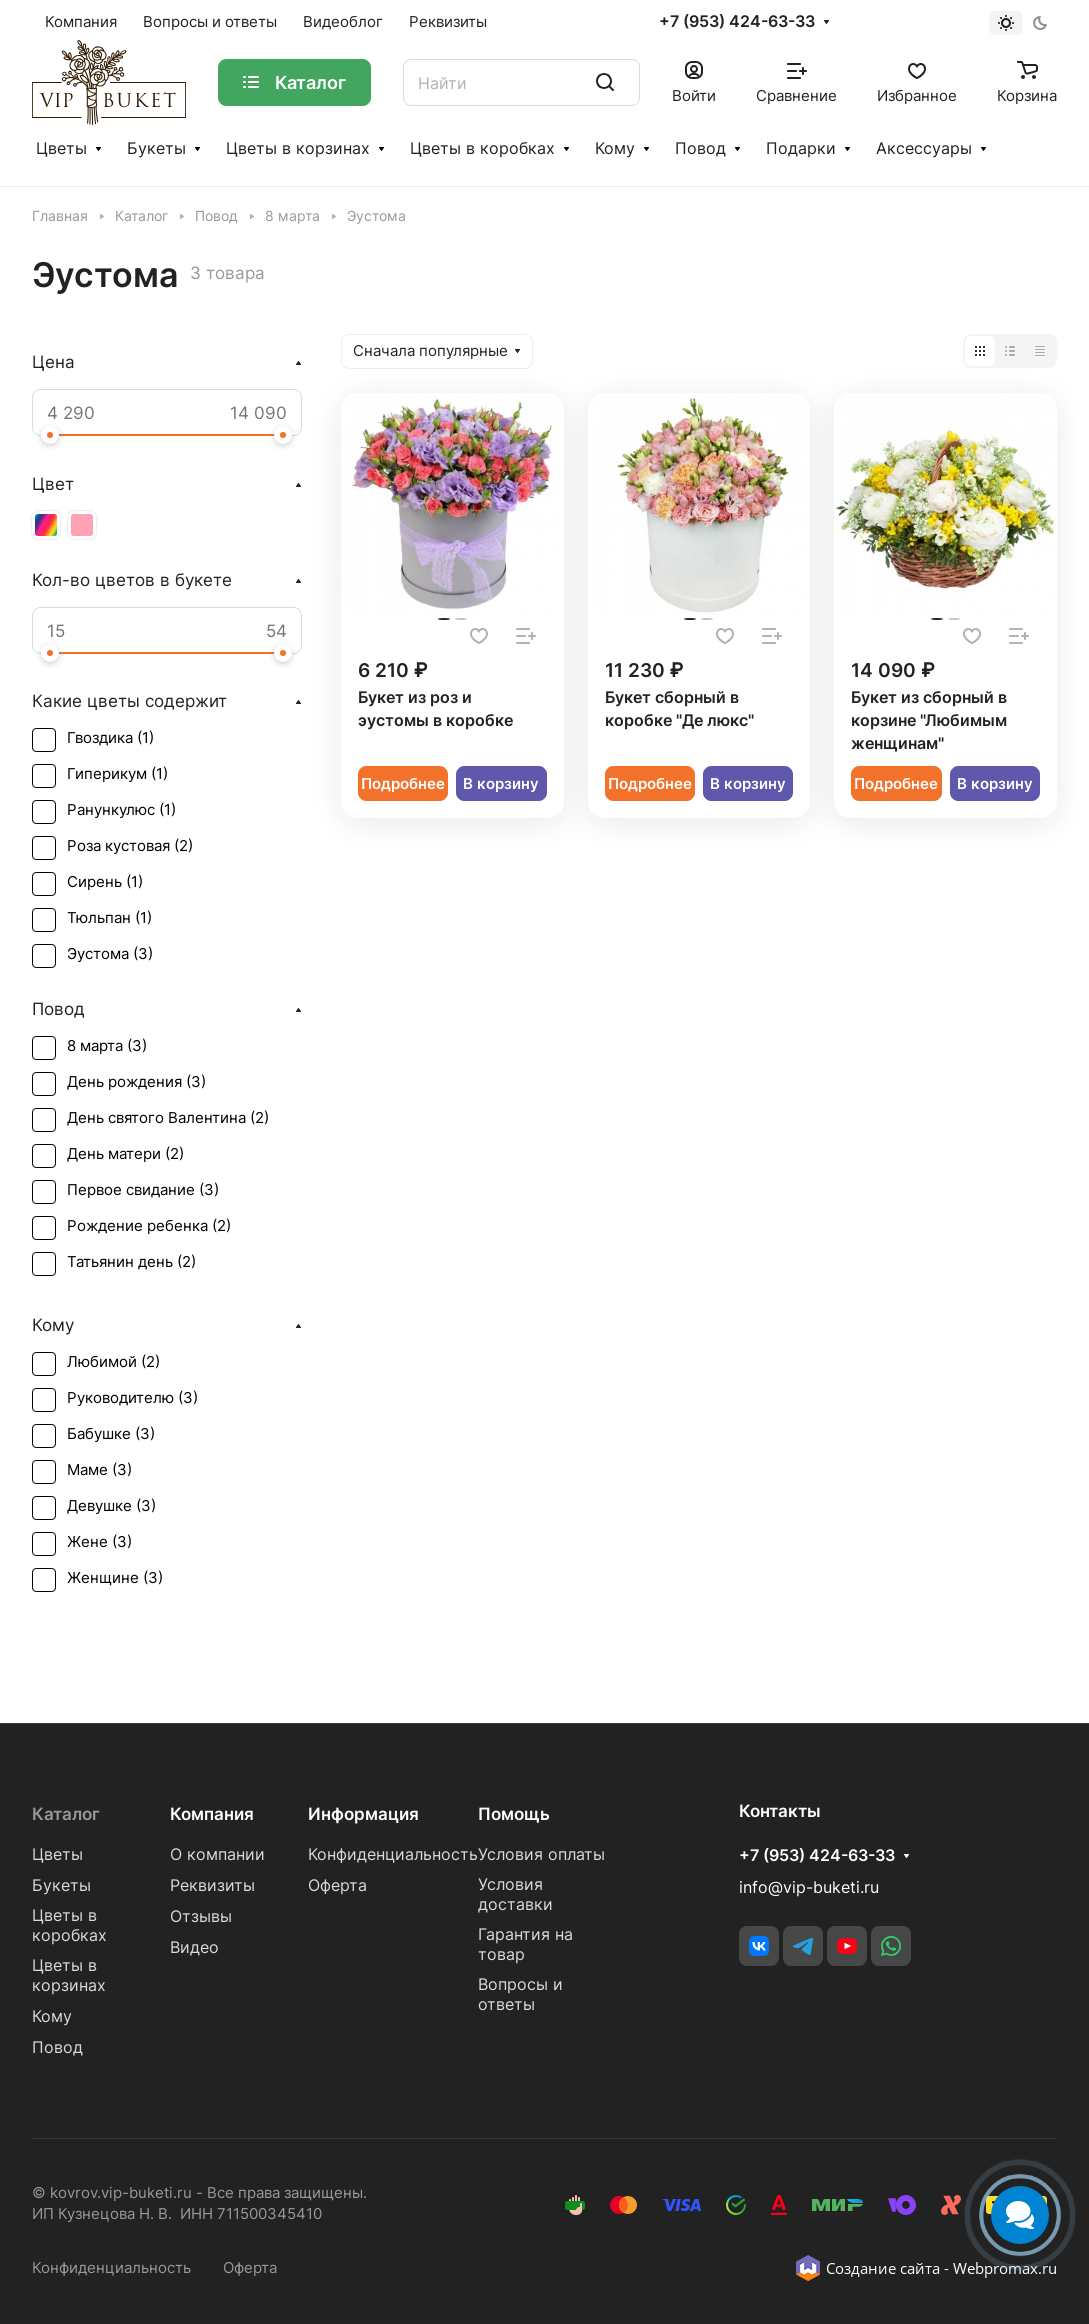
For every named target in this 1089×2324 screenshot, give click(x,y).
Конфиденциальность (393, 1854)
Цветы (61, 148)
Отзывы (201, 1916)
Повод (700, 148)
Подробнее (403, 784)
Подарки (801, 148)
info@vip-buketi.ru (809, 1887)
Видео (194, 1947)
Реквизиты (212, 1885)
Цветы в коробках (482, 148)
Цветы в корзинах (298, 148)
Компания (212, 1814)
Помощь (514, 1814)
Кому (615, 148)
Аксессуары (924, 148)
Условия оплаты (541, 1854)
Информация (363, 1814)
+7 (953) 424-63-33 (737, 22)
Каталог (66, 1814)
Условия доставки (515, 1894)
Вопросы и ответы (520, 1994)
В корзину (501, 784)
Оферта (337, 1885)
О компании (217, 1854)
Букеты (156, 148)
